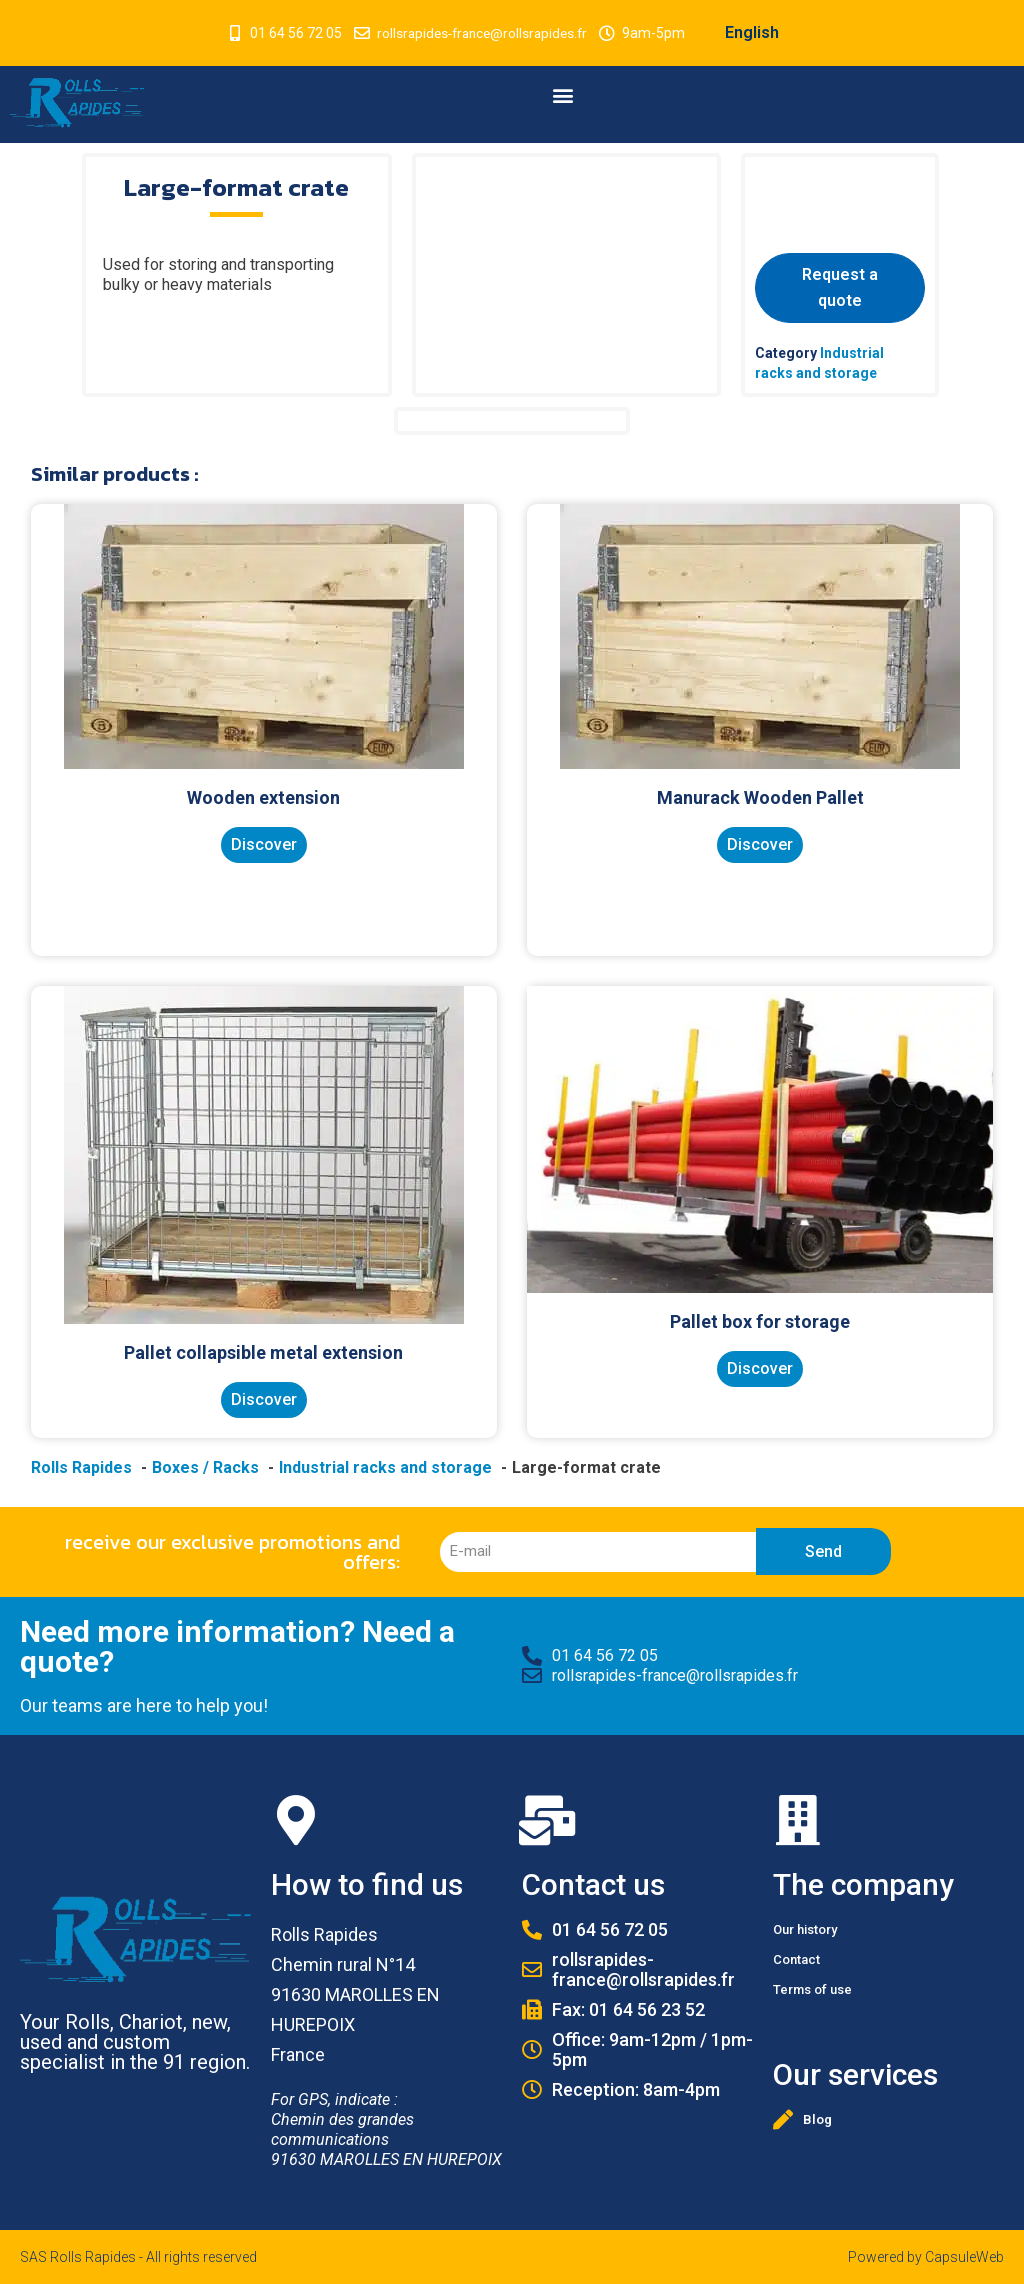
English (757, 32)
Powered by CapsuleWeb (926, 2257)
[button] (563, 94)
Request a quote (840, 287)
